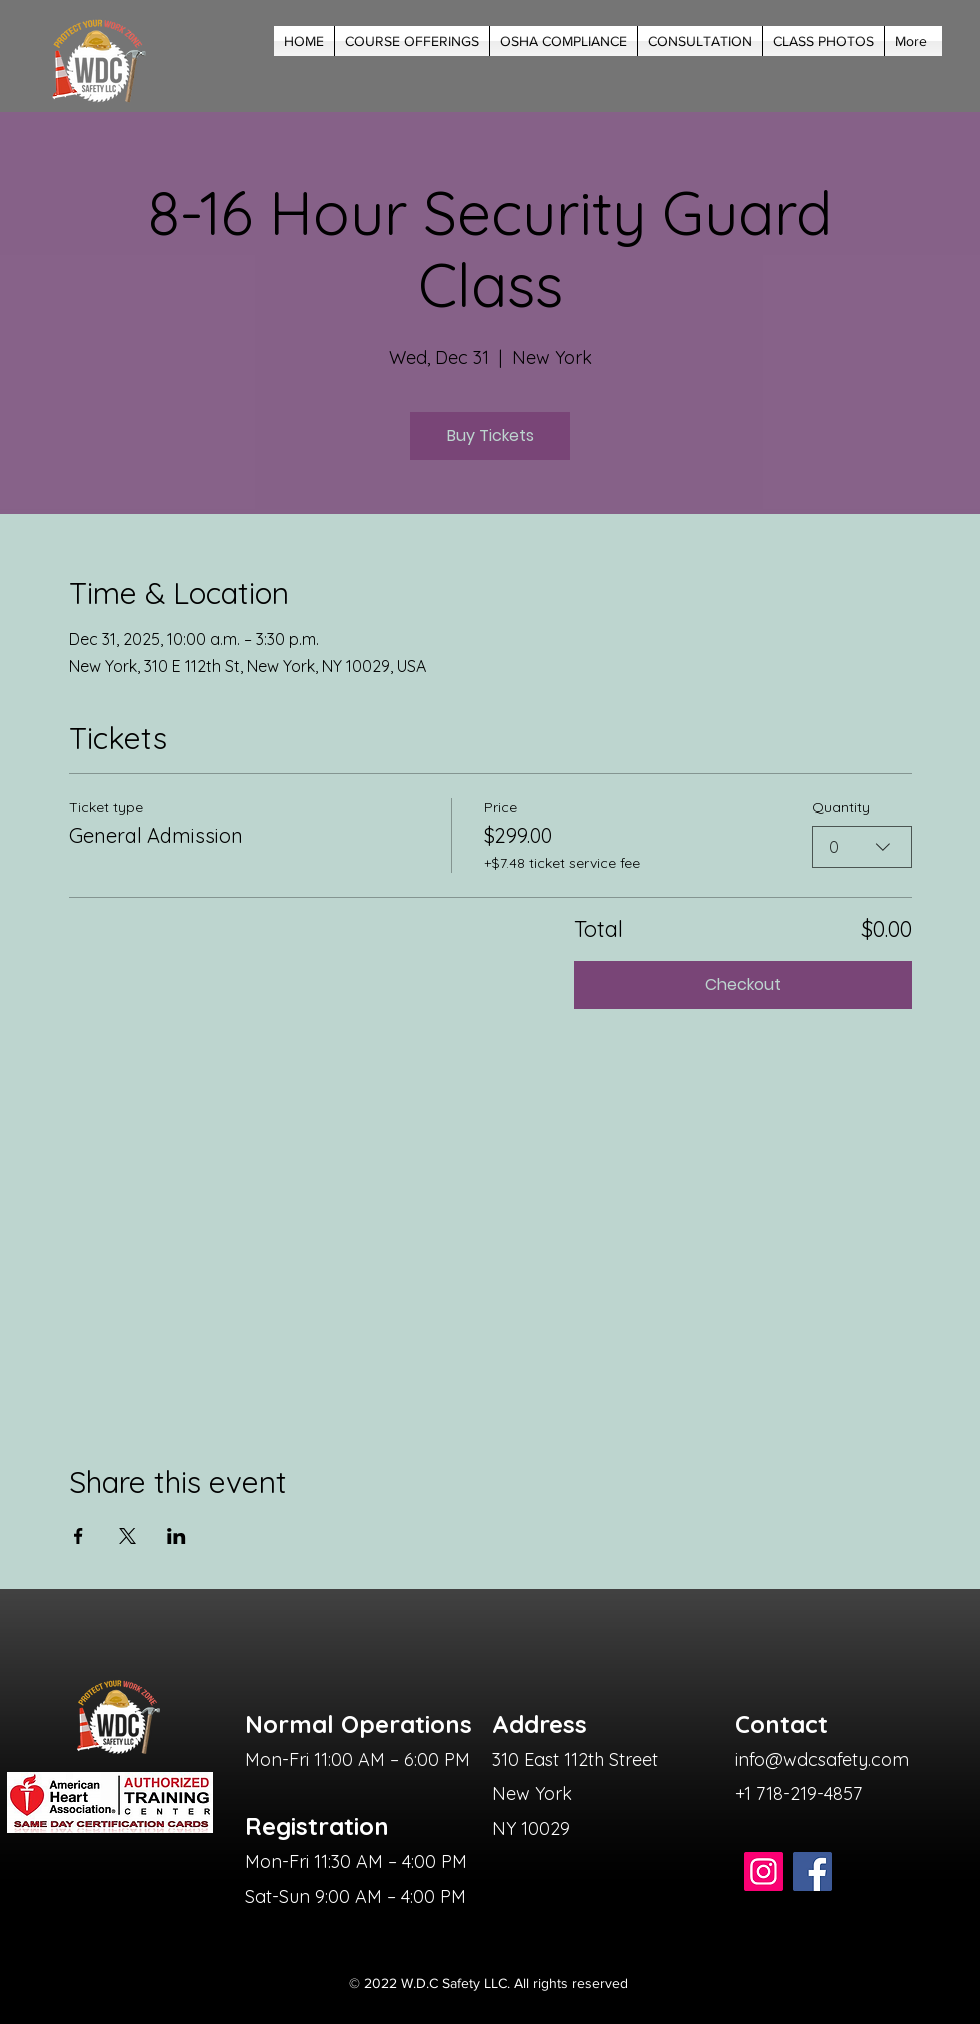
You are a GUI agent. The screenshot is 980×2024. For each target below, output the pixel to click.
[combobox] (862, 847)
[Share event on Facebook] (78, 1536)
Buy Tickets (490, 435)
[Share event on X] (127, 1536)
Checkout (743, 984)
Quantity (841, 807)
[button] (412, 41)
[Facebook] (812, 1871)
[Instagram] (763, 1871)
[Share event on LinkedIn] (176, 1536)
